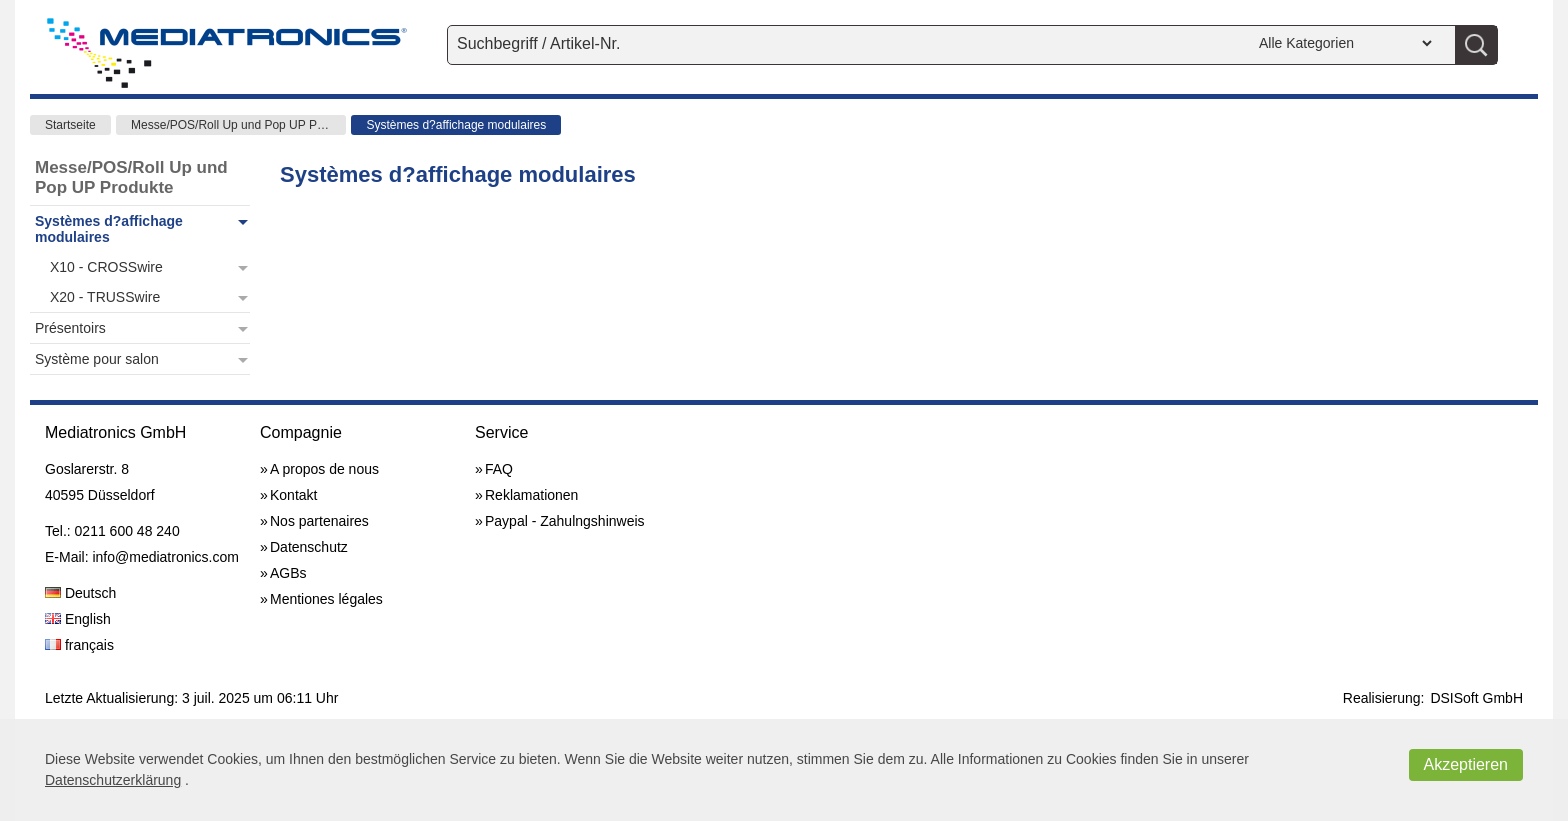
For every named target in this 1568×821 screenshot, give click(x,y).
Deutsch (80, 593)
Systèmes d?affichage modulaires (456, 125)
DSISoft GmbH (1476, 698)
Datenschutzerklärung (113, 780)
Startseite (70, 125)
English (78, 619)
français (79, 645)
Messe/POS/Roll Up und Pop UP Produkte (238, 125)
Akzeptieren (1466, 764)
